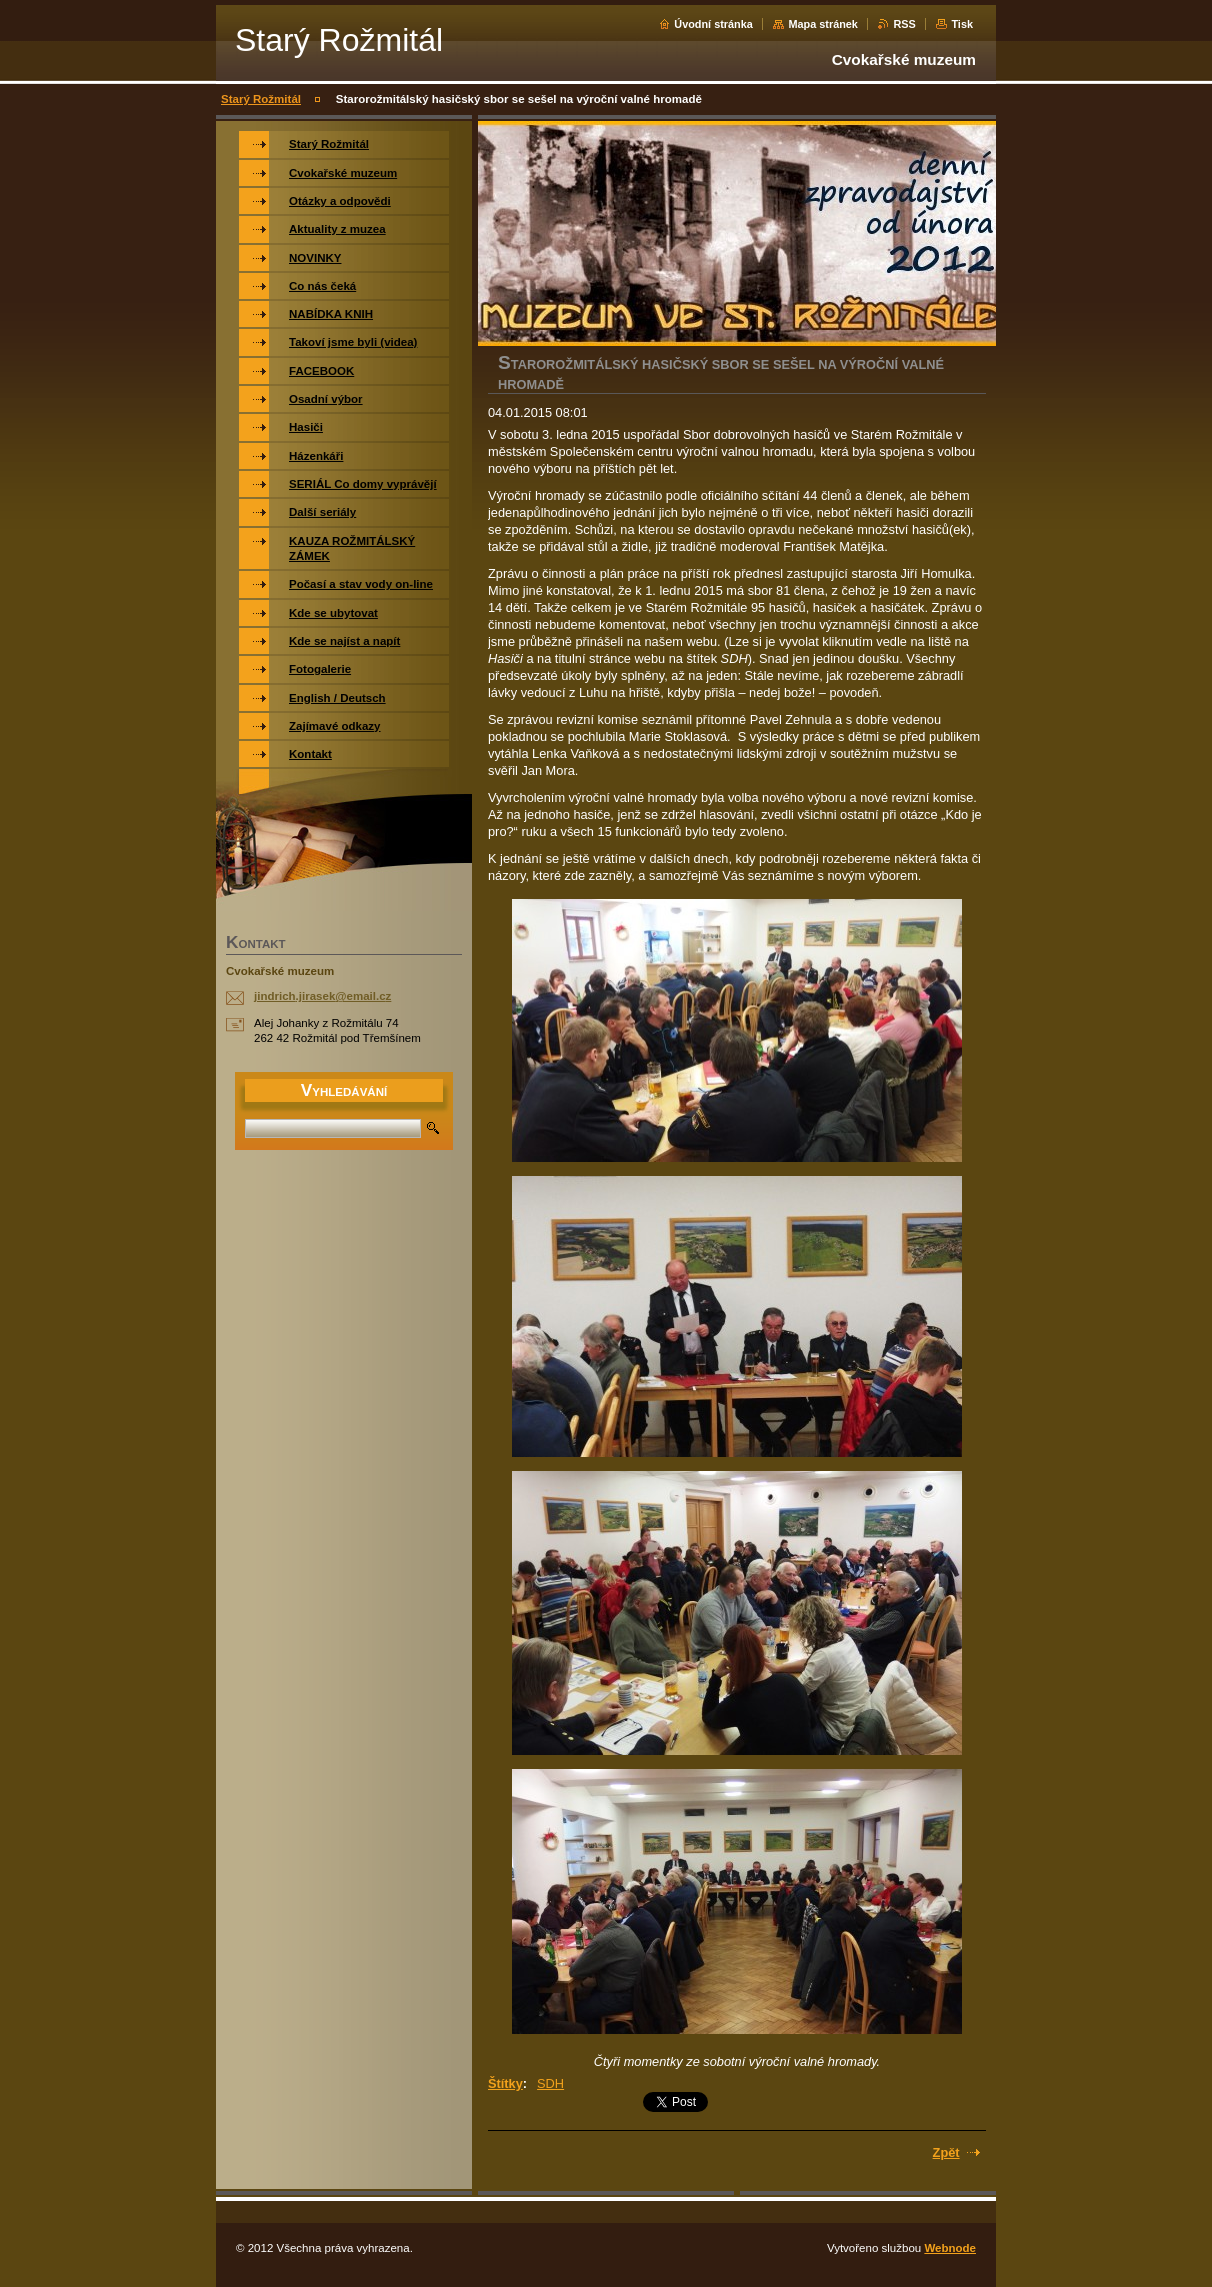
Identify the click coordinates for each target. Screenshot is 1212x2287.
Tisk (962, 24)
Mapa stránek (823, 24)
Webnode (950, 2248)
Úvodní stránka (713, 24)
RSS (904, 24)
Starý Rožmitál (261, 99)
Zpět (946, 2152)
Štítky (505, 2083)
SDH (550, 2083)
